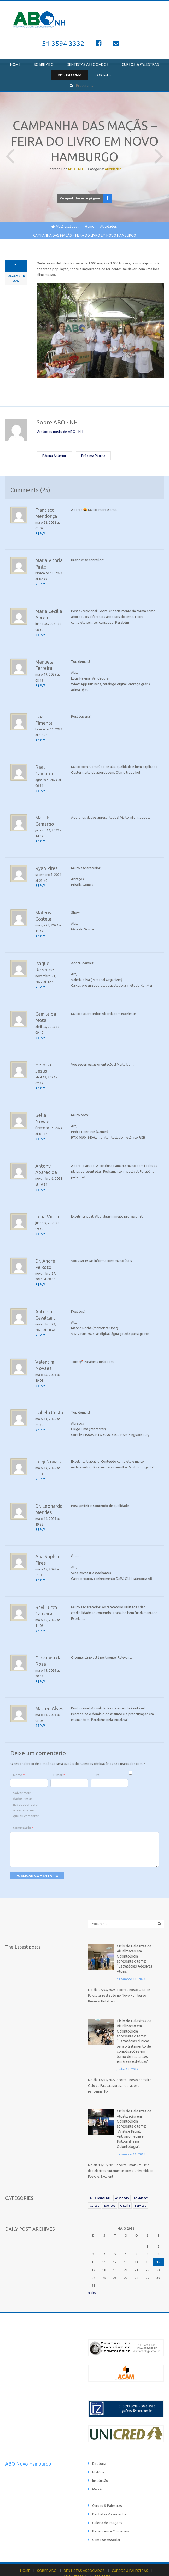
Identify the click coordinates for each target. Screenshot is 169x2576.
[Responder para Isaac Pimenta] (40, 738)
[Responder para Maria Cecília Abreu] (40, 633)
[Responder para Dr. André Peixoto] (40, 1275)
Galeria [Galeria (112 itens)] (125, 2184)
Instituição (100, 2458)
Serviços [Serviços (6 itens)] (140, 2184)
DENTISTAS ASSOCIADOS (88, 64)
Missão (97, 2466)
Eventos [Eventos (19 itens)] (109, 2184)
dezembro (16, 275)
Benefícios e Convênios (109, 2508)
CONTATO (103, 75)
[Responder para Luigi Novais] (40, 1469)
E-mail (59, 1762)
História (98, 2450)
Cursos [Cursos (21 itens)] (94, 2184)
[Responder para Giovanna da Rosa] (40, 1669)
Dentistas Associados (108, 2491)
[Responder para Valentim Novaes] (40, 1376)
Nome (19, 1762)
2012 (16, 279)
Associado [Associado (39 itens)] (122, 2177)
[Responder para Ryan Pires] (40, 882)
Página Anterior (10, 152)
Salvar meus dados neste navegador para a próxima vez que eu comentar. (26, 1791)
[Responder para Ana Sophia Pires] (40, 1569)
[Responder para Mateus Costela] (40, 932)
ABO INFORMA (69, 75)
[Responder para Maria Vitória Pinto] (40, 583)
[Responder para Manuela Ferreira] (40, 683)
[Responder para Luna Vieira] (40, 1225)
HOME (15, 64)
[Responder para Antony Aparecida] (40, 1181)
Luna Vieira (47, 1208)
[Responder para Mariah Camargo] (40, 838)
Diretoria (99, 2441)
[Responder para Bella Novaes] (40, 1126)
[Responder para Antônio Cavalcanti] (40, 1325)
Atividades (113, 169)
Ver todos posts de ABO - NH (61, 431)
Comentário (23, 1815)
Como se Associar (105, 2516)
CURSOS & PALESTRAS (140, 64)
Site (97, 1762)
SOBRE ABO (44, 64)
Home (90, 226)
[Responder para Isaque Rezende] (40, 982)
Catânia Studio (66, 2563)
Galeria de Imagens (106, 2499)
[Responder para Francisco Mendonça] (40, 532)
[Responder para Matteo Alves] (40, 1713)
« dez (92, 2271)
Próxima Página (159, 152)
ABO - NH (75, 169)
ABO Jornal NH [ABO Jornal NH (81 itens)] (100, 2177)
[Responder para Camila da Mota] (40, 1032)
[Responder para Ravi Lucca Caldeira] (40, 1619)
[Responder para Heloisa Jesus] (40, 1082)
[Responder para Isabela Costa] (40, 1419)
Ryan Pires (46, 864)
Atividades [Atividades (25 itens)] (141, 2177)
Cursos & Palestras (106, 2483)
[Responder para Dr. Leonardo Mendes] (40, 1519)
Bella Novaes (49, 1109)
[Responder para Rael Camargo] (40, 788)
